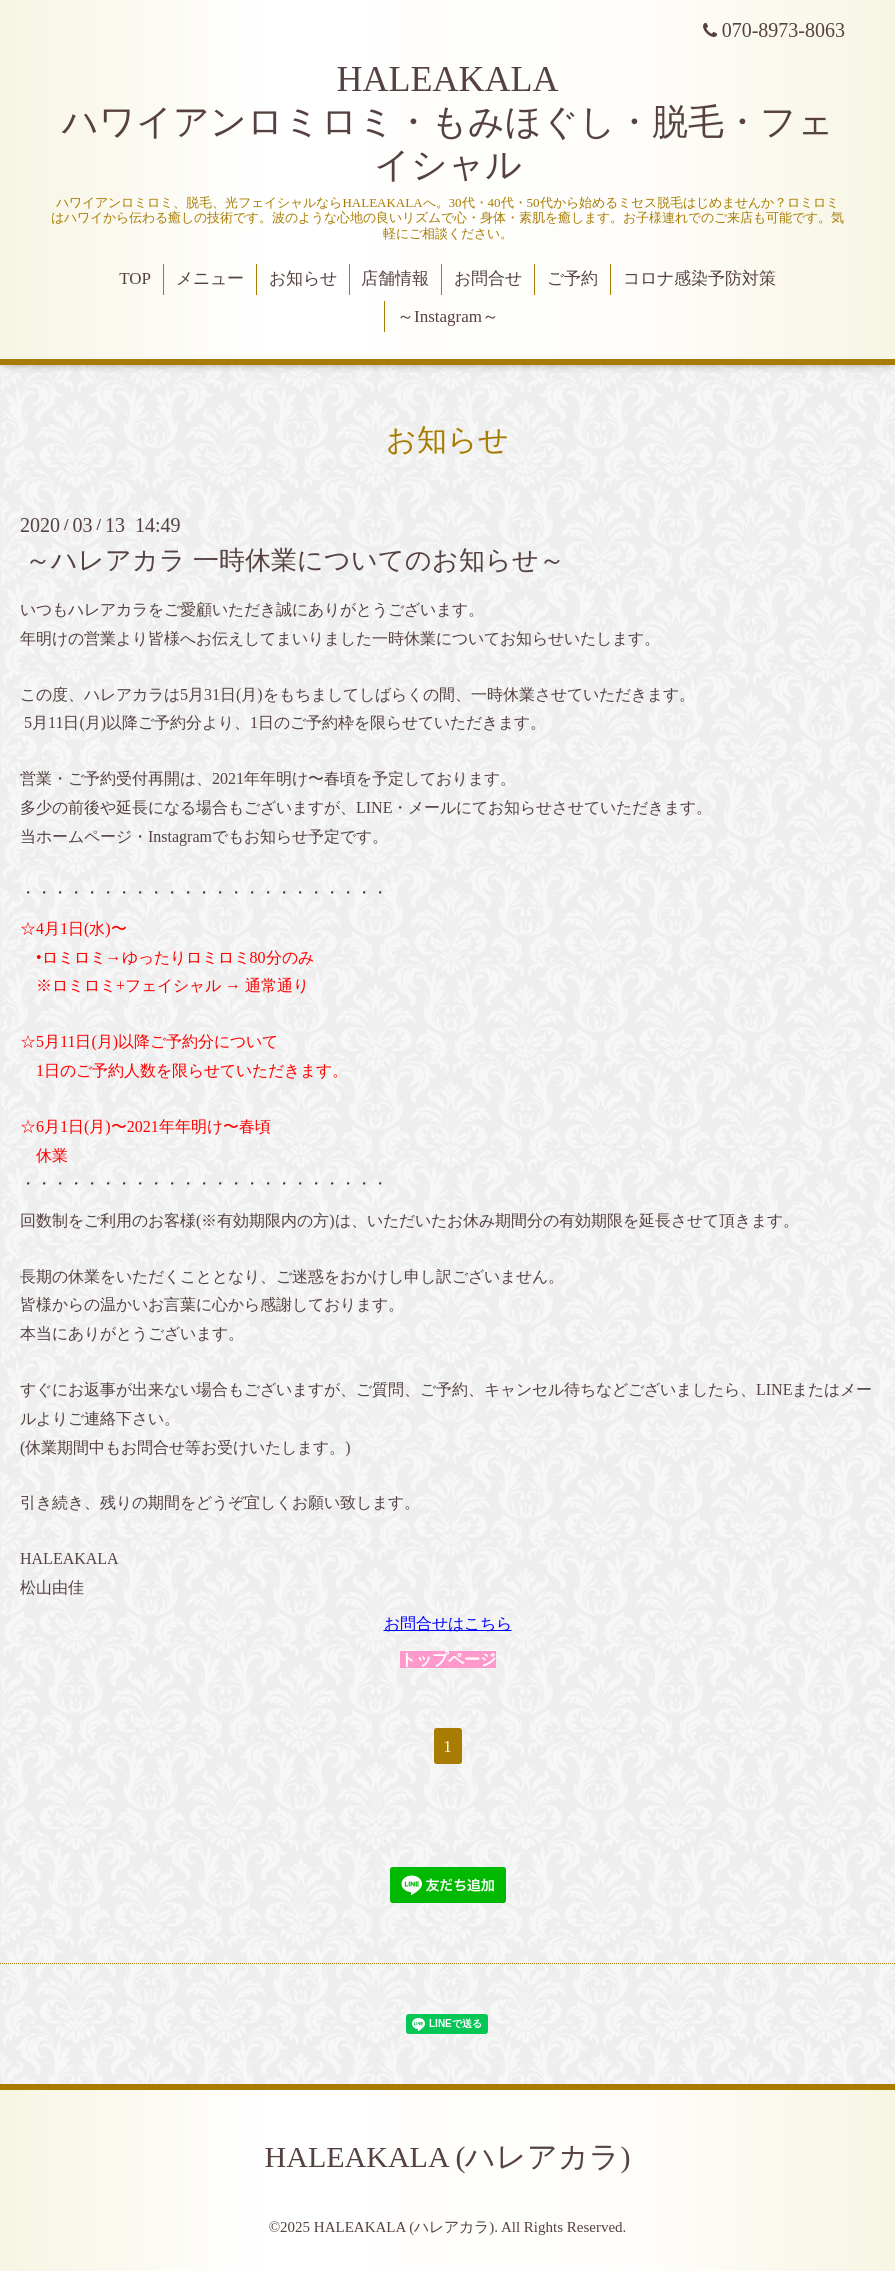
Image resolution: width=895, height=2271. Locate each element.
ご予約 (572, 278)
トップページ (448, 1659)
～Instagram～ (448, 316)
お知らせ (303, 278)
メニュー (210, 278)
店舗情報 (395, 278)
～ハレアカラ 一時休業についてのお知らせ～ (295, 560)
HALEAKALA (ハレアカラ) (448, 2156)
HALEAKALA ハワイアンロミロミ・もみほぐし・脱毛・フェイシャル (448, 122)
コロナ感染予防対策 (699, 278)
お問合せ (488, 278)
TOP (135, 278)
